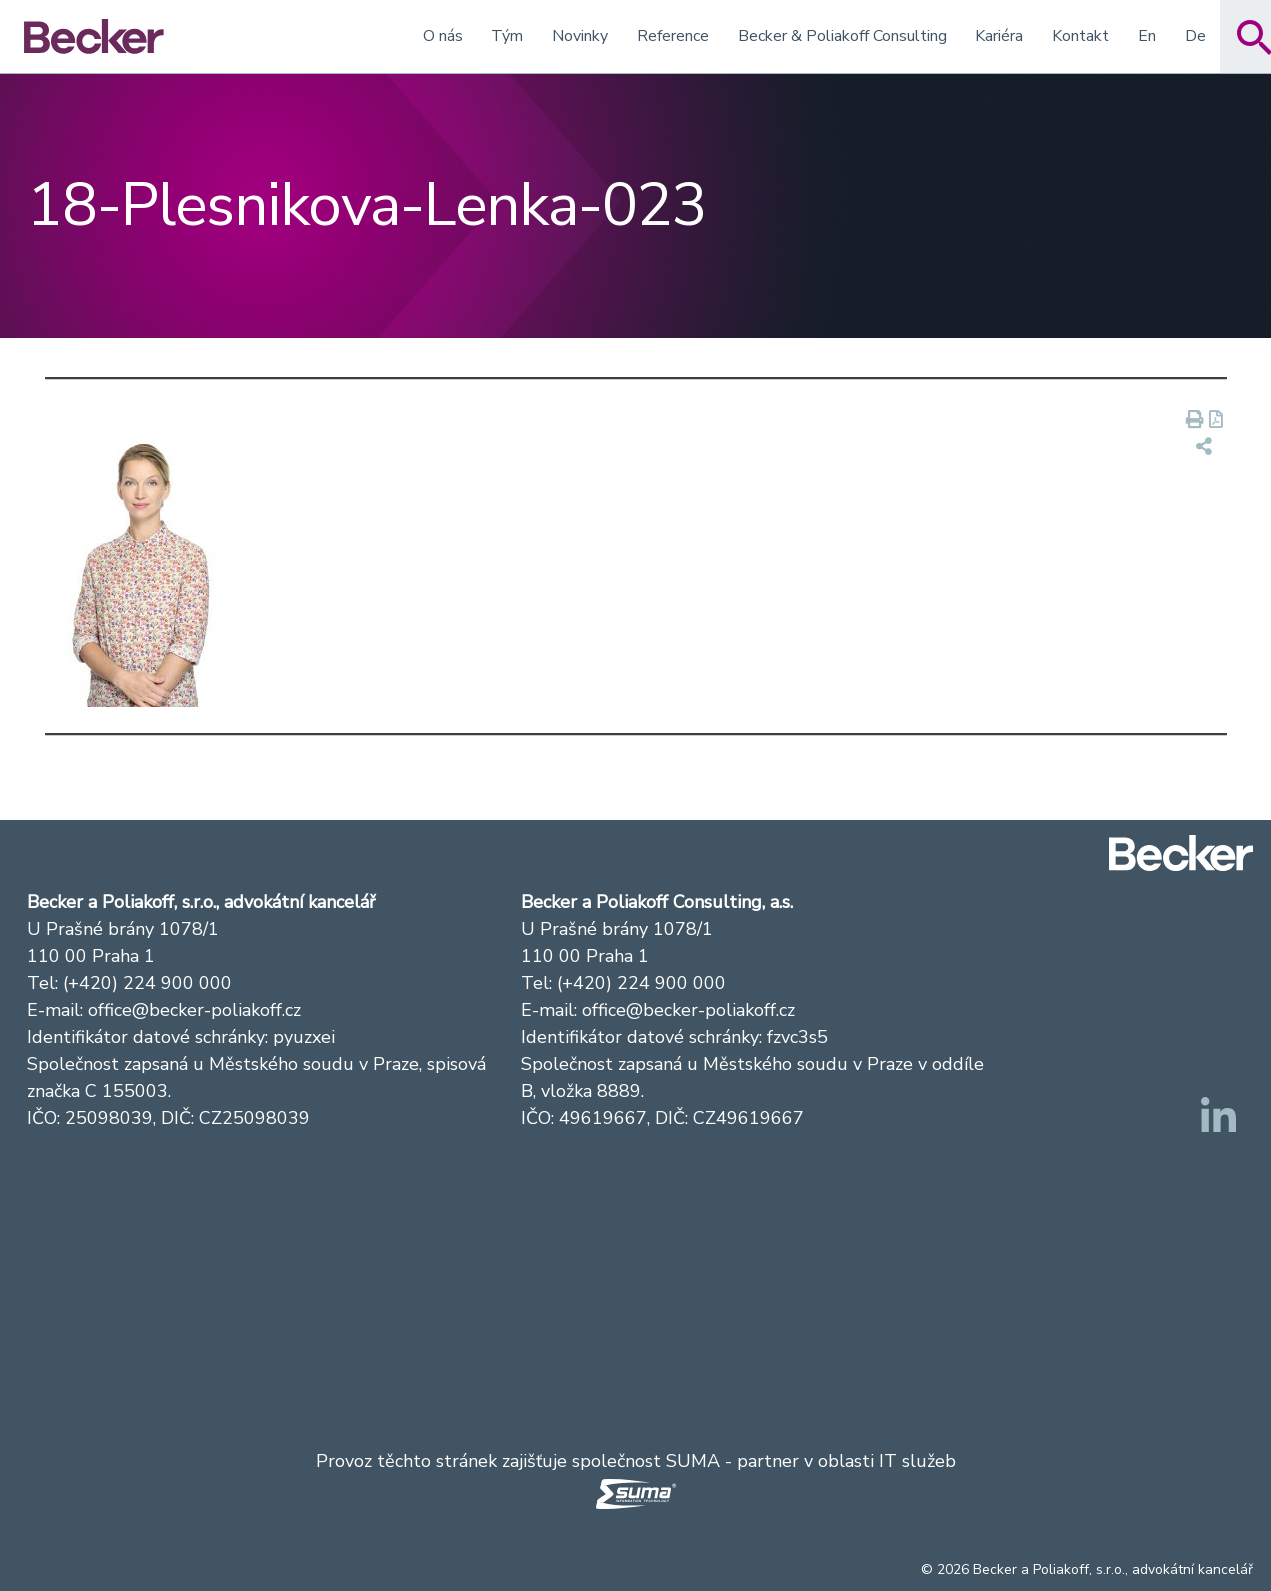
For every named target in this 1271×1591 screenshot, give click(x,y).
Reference (673, 36)
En (1147, 36)
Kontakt (1080, 36)
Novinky (580, 36)
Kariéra (999, 36)
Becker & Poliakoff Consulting (842, 36)
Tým (507, 36)
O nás (443, 36)
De (1195, 36)
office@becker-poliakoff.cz (194, 1010)
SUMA (693, 1461)
